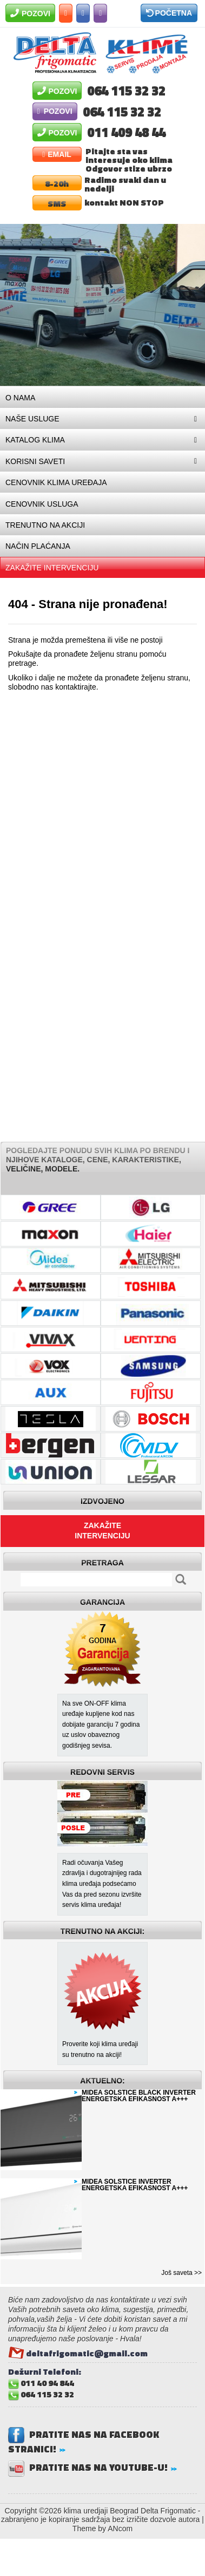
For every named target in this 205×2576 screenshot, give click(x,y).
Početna (169, 13)
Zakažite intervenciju (102, 1531)
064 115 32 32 (126, 89)
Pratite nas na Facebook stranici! (83, 2441)
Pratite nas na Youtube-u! (94, 2467)
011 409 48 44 (126, 131)
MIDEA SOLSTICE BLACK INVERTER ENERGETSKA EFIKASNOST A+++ (139, 2096)
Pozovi (30, 13)
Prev (14, 305)
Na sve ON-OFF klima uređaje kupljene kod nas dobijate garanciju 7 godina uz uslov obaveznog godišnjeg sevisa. (101, 1724)
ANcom (120, 2528)
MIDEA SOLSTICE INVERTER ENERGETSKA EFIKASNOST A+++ (135, 2185)
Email (56, 154)
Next (191, 305)
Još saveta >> (181, 2273)
